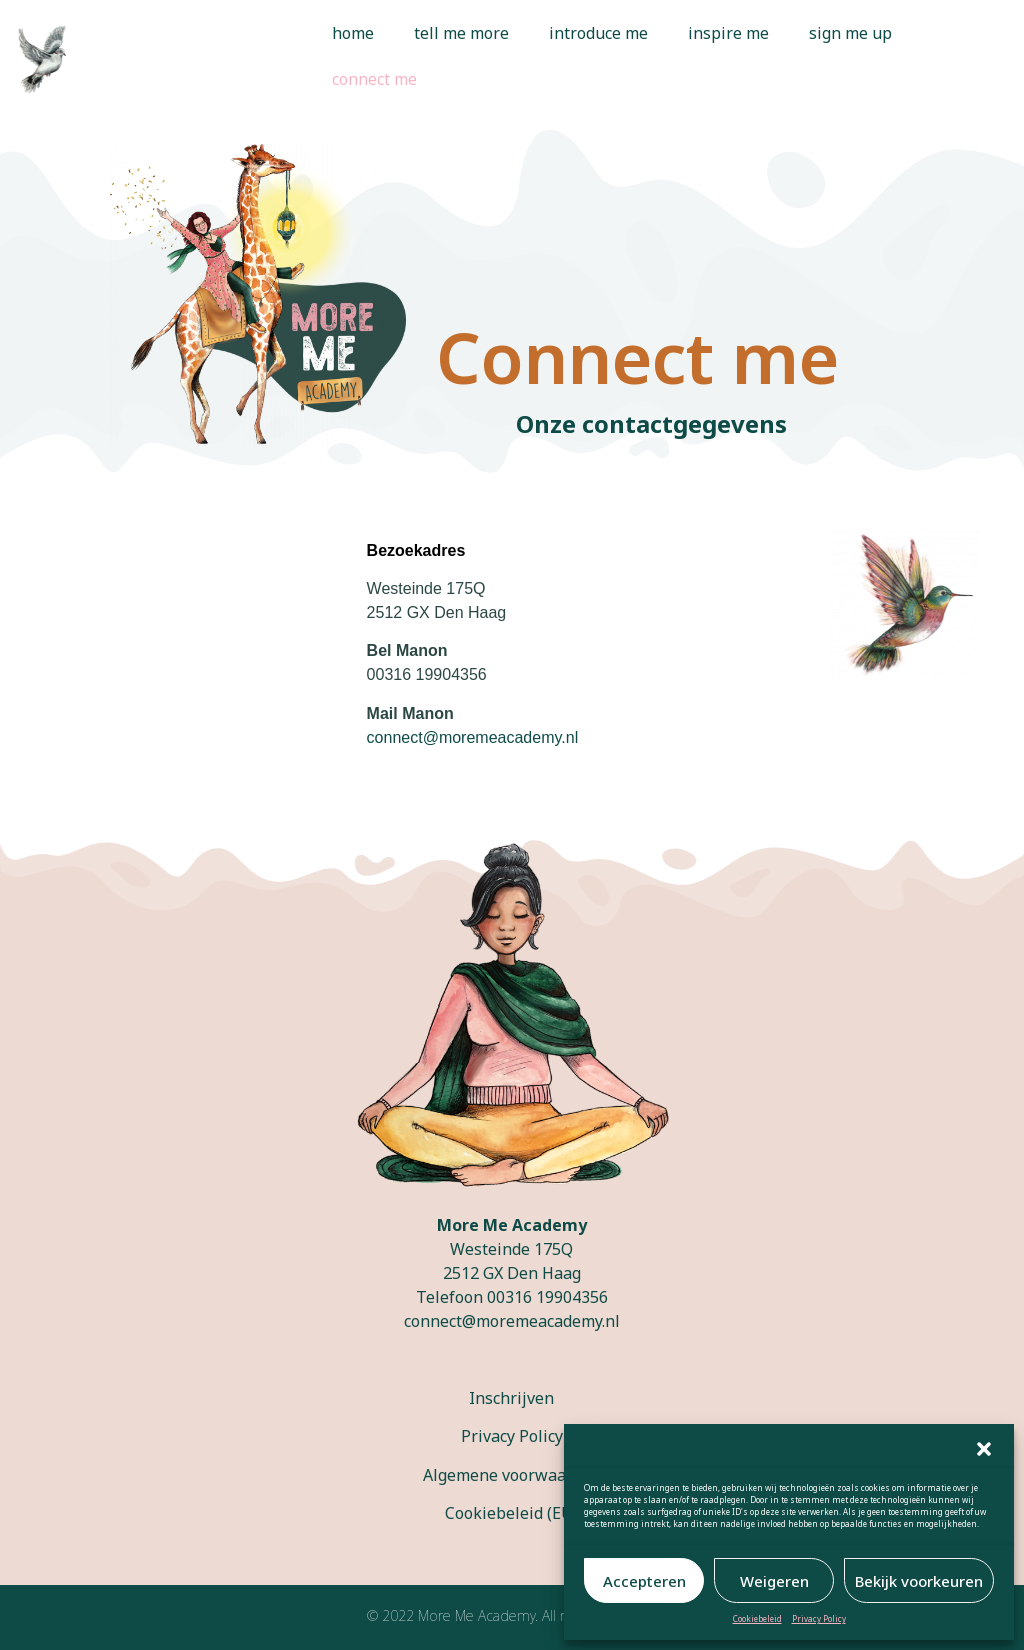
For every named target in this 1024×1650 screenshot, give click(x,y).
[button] (984, 1449)
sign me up (850, 33)
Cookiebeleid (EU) (511, 1513)
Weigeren (774, 1581)
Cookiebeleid (757, 1618)
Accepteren (644, 1581)
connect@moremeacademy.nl (512, 1321)
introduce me (598, 33)
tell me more (461, 33)
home (353, 33)
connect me (374, 79)
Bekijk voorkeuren (919, 1581)
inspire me (728, 33)
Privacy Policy (819, 1618)
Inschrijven (511, 1398)
